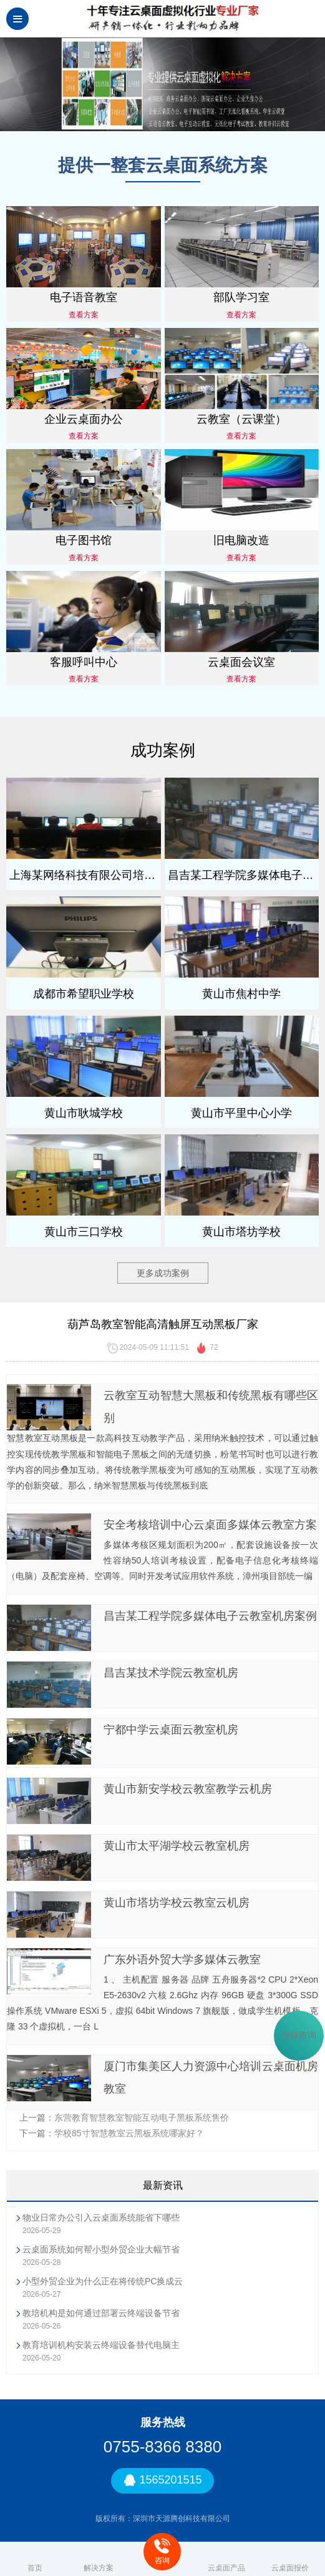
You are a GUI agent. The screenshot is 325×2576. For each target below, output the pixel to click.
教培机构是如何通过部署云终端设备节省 (101, 2313)
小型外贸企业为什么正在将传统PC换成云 (102, 2281)
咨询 (162, 2551)
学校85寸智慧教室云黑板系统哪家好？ (129, 2133)
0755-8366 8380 (162, 2446)
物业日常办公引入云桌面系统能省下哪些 (101, 2217)
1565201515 (162, 2480)
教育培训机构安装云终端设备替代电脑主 (101, 2345)
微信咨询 (298, 2036)
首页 (35, 2558)
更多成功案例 (163, 1273)
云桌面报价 (290, 2558)
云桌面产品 (226, 2558)
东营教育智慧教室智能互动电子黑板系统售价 (141, 2118)
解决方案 (99, 2558)
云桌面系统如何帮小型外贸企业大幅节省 (101, 2249)
